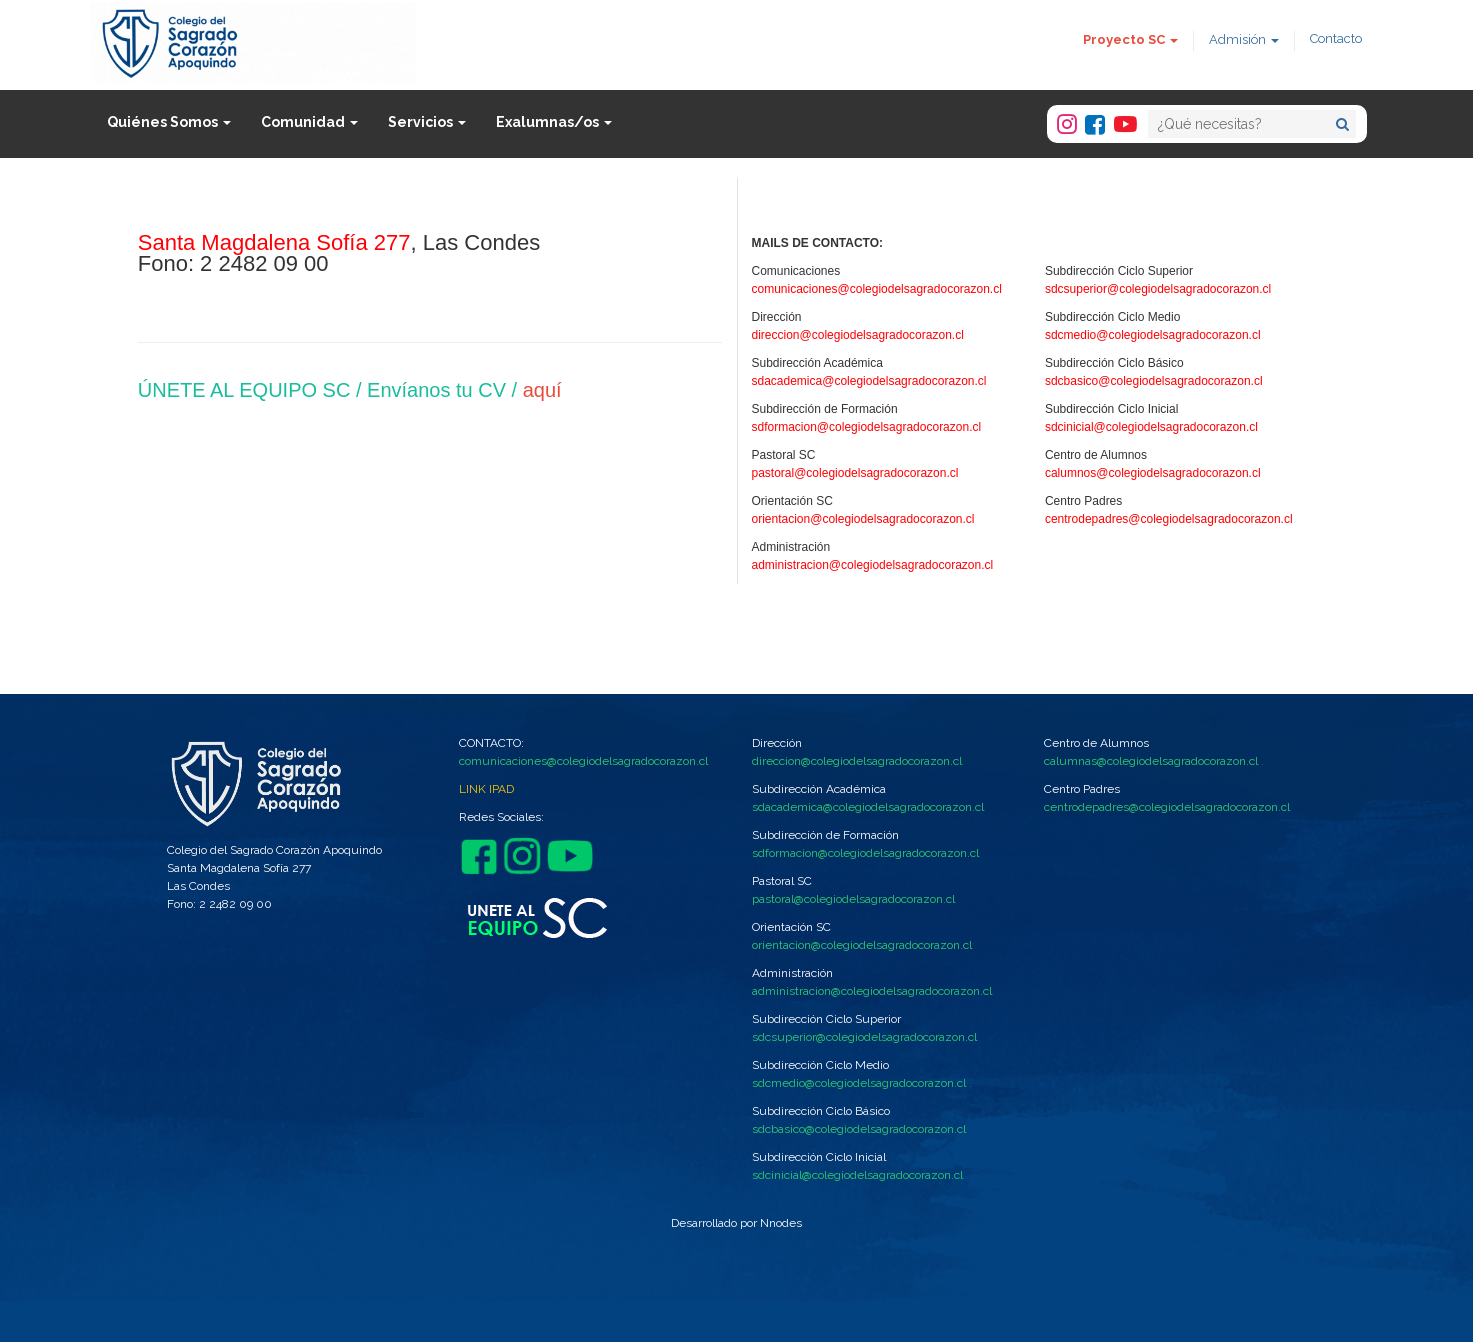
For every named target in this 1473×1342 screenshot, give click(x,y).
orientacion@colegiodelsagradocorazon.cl (863, 519)
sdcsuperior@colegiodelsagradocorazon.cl (1158, 289)
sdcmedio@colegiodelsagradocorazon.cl (1153, 335)
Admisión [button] (1244, 39)
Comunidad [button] (309, 122)
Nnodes (781, 1223)
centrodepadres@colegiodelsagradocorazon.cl (1169, 519)
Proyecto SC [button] (1130, 39)
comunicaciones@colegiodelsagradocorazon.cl (877, 289)
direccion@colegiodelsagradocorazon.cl (858, 335)
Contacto (1336, 38)
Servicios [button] (427, 122)
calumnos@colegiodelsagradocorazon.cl (1153, 473)
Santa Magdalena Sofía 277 (274, 242)
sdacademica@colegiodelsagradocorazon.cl (869, 381)
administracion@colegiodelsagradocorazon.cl (873, 565)
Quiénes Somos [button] (169, 122)
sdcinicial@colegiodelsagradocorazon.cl (1151, 427)
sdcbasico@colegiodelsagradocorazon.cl (1154, 381)
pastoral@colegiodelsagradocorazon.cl (855, 473)
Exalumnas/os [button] (554, 122)
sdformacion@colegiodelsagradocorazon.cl (867, 427)
